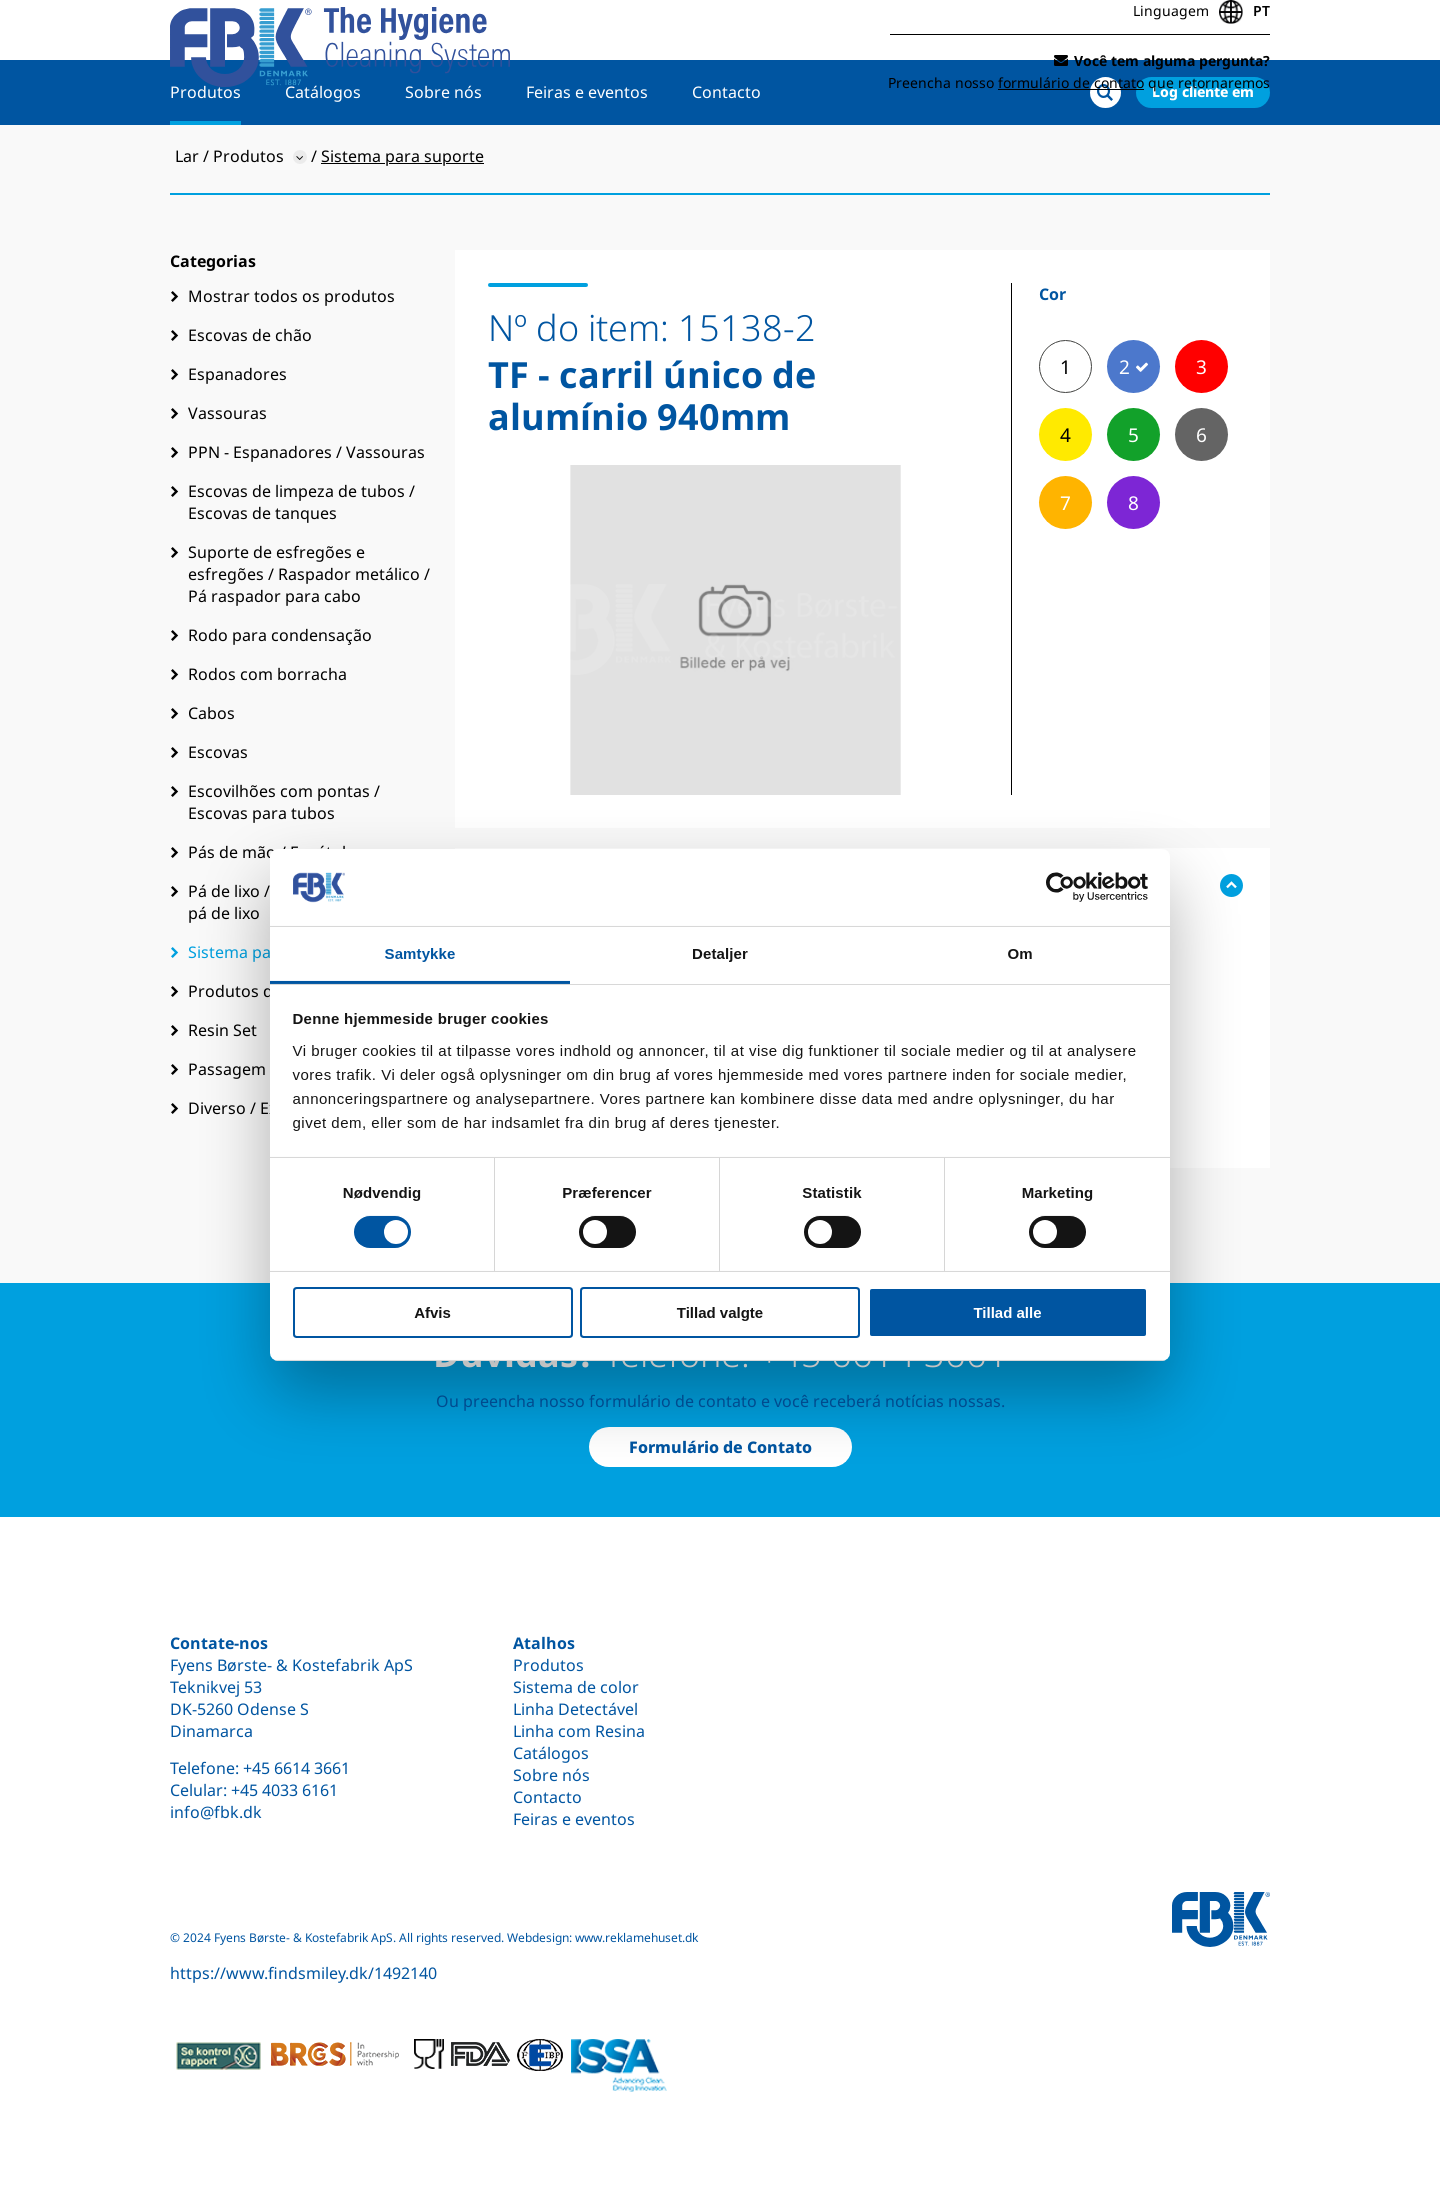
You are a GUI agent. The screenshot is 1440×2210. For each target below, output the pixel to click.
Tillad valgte (720, 1312)
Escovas (218, 817)
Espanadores (237, 439)
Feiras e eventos (587, 157)
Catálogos (323, 157)
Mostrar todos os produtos (291, 361)
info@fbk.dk (216, 1812)
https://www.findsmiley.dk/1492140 (303, 1973)
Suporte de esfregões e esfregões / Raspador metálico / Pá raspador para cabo (309, 639)
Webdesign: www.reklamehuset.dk (602, 1937)
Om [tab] (1019, 953)
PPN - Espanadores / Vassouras (306, 517)
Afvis (432, 1312)
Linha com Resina (579, 1731)
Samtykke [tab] (420, 953)
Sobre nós (443, 157)
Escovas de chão (250, 400)
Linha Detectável (575, 1709)
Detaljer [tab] (720, 953)
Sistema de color (576, 1687)
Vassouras (227, 478)
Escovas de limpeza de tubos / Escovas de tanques (301, 567)
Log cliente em (1203, 156)
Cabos (211, 778)
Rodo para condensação (280, 700)
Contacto (726, 157)
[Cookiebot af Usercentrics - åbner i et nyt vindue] (1060, 887)
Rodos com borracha (267, 739)
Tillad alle (1007, 1312)
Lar (187, 221)
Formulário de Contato (720, 1447)
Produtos (205, 157)
